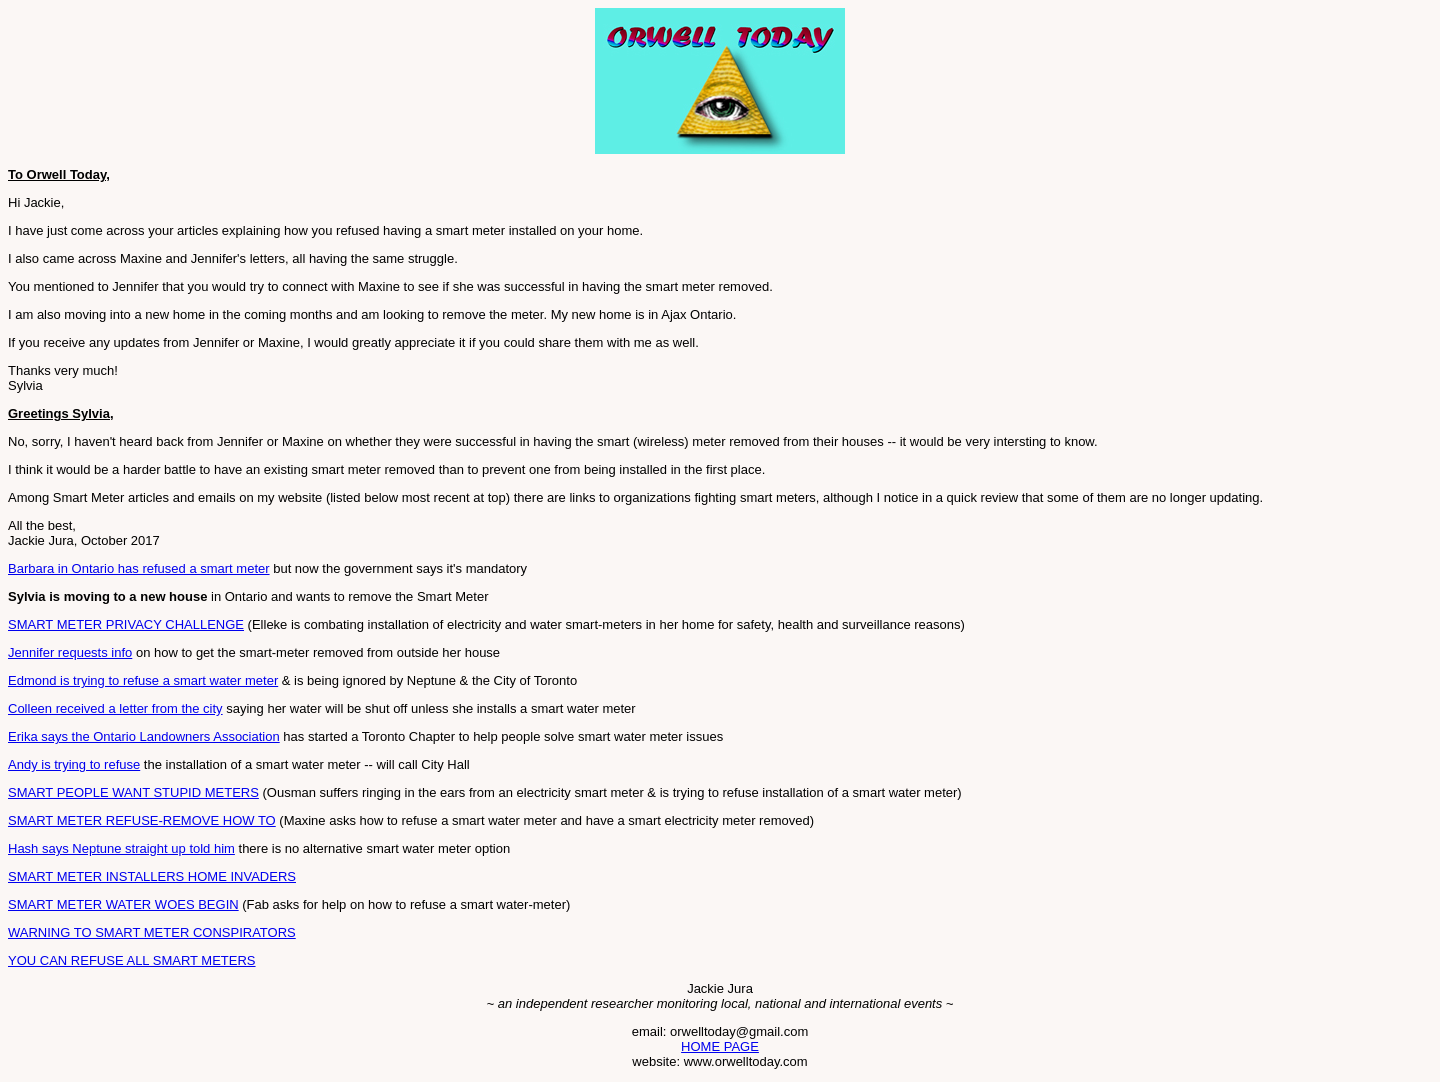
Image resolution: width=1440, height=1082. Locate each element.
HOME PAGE (720, 1046)
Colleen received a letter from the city (115, 708)
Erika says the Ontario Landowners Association (144, 736)
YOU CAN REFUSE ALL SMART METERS (132, 960)
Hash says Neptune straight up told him (121, 848)
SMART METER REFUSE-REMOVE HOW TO (142, 820)
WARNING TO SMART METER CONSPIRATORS (152, 932)
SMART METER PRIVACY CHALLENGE (126, 624)
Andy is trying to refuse (74, 764)
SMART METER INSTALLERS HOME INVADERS (152, 876)
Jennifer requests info (70, 652)
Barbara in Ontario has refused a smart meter (139, 568)
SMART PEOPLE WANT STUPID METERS (133, 792)
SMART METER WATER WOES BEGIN (123, 904)
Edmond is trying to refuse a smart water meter (143, 680)
